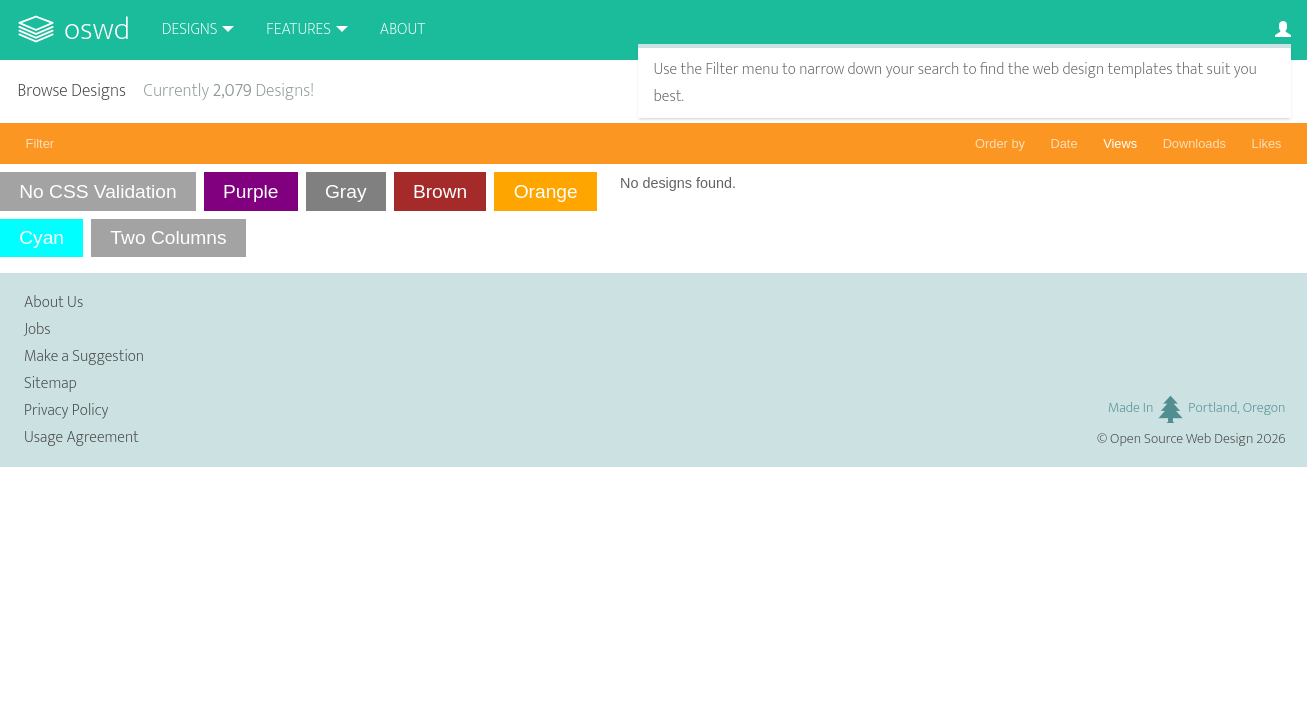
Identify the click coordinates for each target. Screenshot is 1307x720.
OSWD (97, 29)
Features (298, 29)
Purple (250, 191)
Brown (440, 191)
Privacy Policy (66, 410)
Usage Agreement (81, 437)
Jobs (37, 329)
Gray (346, 191)
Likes (1267, 143)
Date (1064, 143)
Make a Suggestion (84, 356)
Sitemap (50, 383)
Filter (40, 143)
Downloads (1194, 143)
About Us (53, 302)
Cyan (41, 237)
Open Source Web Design (1181, 439)
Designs (190, 29)
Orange (546, 191)
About (402, 29)
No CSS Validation (98, 191)
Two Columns (168, 237)
